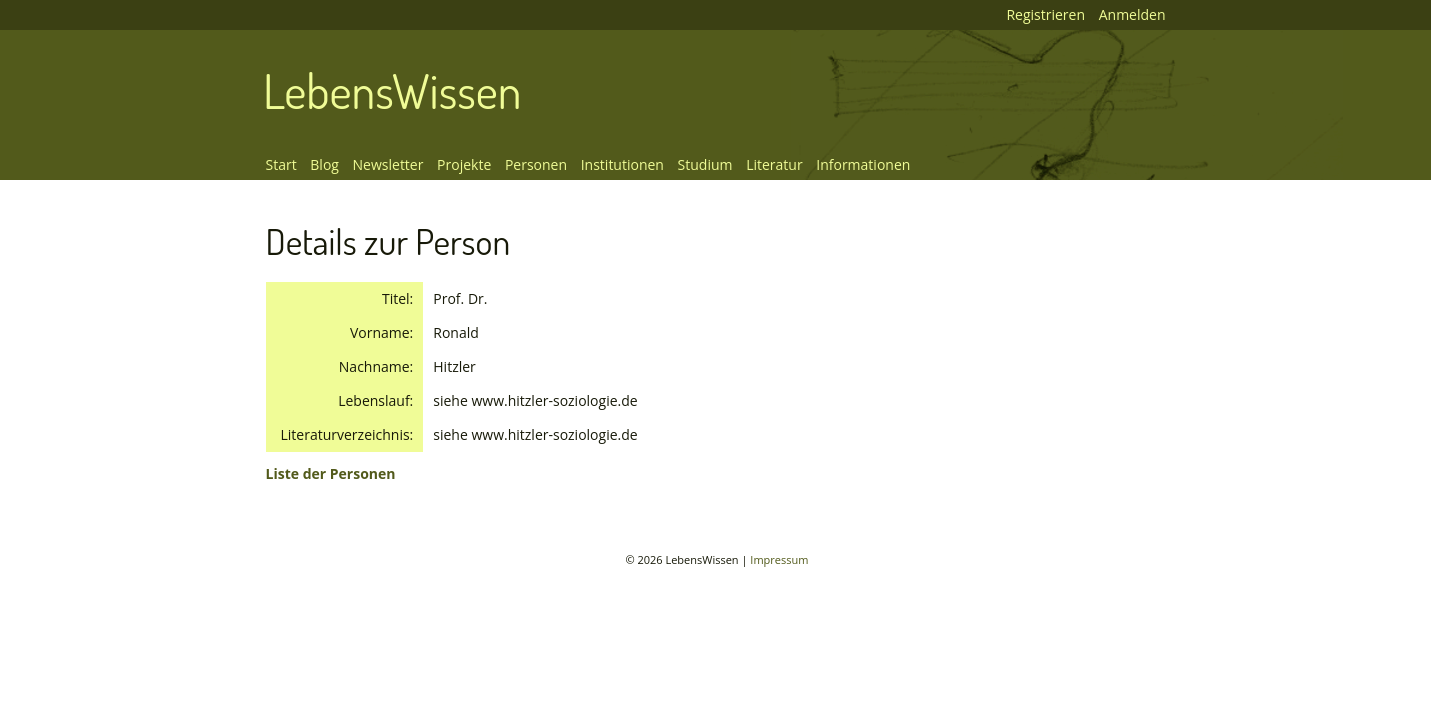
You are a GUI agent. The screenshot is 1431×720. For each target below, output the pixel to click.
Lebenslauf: (375, 400)
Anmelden (1132, 14)
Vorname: (381, 332)
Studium (705, 164)
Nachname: (376, 366)
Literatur (774, 164)
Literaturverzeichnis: (347, 434)
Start (281, 164)
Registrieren (1045, 14)
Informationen (863, 164)
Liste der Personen (331, 473)
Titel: (397, 298)
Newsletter (388, 164)
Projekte (464, 164)
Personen (536, 164)
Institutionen (622, 164)
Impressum (779, 559)
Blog (324, 164)
